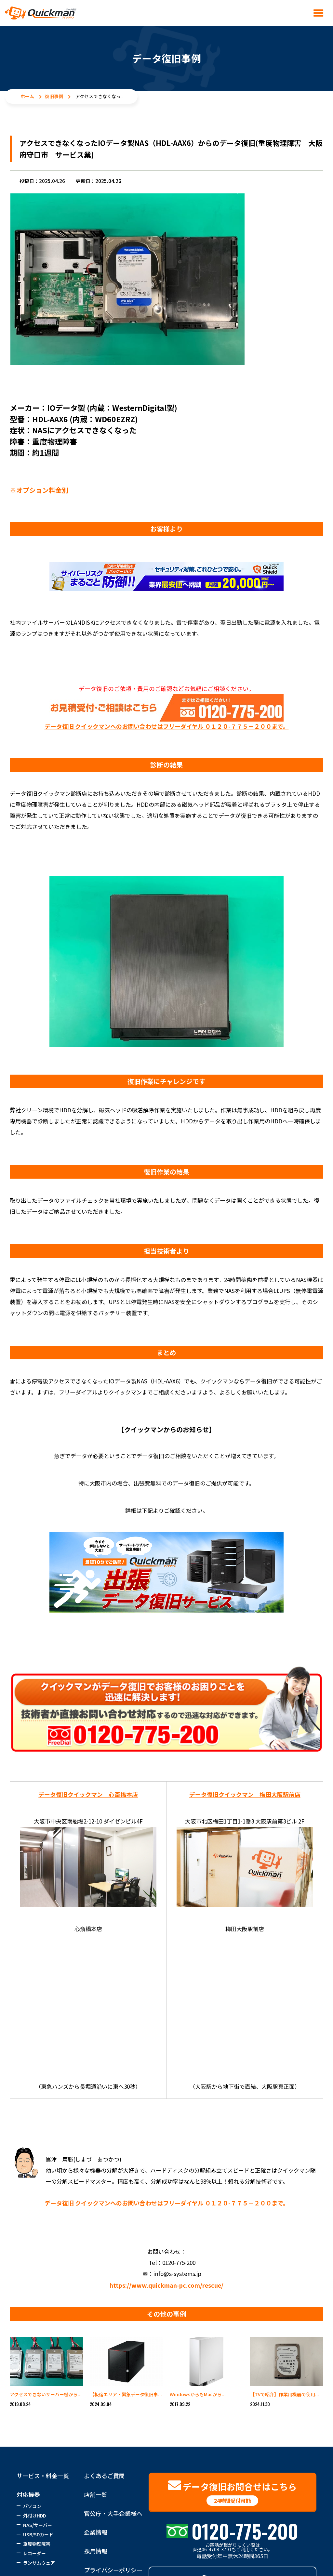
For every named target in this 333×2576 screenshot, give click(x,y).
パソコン (32, 2506)
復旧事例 (54, 96)
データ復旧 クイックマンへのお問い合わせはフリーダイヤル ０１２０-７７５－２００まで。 (167, 726)
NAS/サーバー (37, 2525)
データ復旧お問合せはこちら (232, 2492)
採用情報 (95, 2551)
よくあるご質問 (104, 2475)
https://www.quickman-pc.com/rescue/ (166, 2285)
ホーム (27, 96)
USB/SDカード (38, 2534)
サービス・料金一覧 (43, 2475)
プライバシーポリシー (113, 2570)
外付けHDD (34, 2515)
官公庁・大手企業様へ (113, 2513)
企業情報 (95, 2532)
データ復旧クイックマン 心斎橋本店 (88, 1794)
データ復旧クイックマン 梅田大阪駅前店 (244, 1794)
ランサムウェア (39, 2562)
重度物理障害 (36, 2544)
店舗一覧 (95, 2494)
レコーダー (34, 2553)
